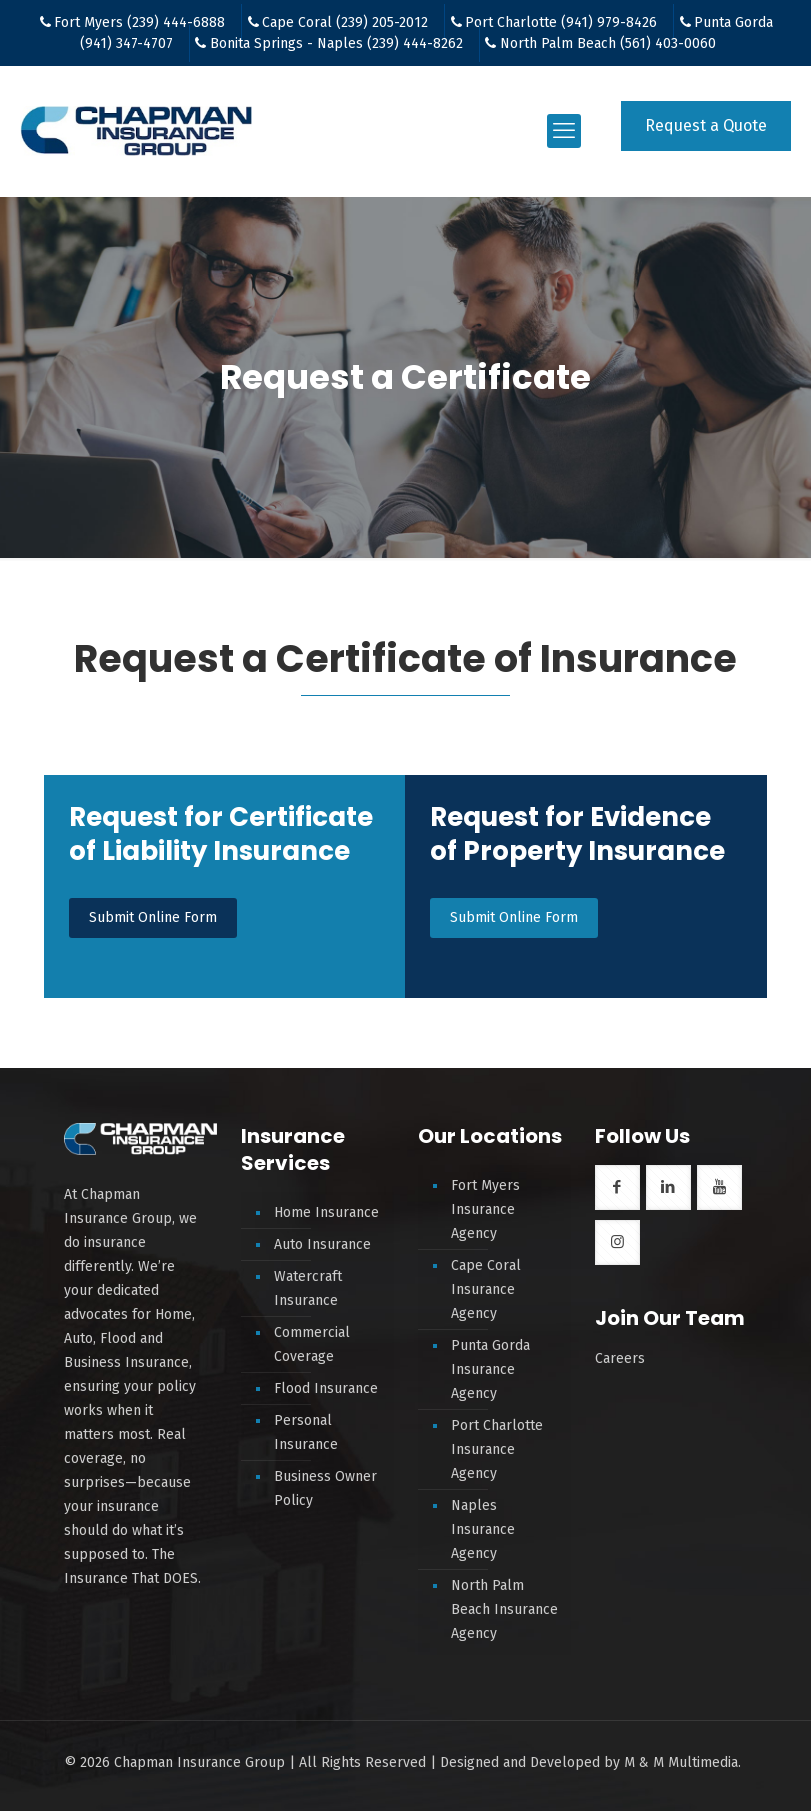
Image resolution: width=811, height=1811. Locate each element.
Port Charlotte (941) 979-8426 (561, 22)
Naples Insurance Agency (483, 1529)
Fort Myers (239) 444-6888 (139, 22)
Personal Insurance (306, 1432)
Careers (620, 1358)
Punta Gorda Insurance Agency (490, 1369)
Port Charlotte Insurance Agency (497, 1449)
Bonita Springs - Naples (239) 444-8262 (336, 43)
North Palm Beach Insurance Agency (504, 1609)
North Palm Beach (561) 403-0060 (608, 43)
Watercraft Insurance (308, 1288)
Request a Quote (706, 125)
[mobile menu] (564, 131)
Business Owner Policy (325, 1488)
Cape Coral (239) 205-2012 (345, 22)
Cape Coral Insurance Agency (486, 1289)
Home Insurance (326, 1212)
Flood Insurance (326, 1388)
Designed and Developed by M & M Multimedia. (590, 1762)
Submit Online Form (153, 917)
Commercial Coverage (312, 1344)
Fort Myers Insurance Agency (485, 1209)
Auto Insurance (322, 1244)
